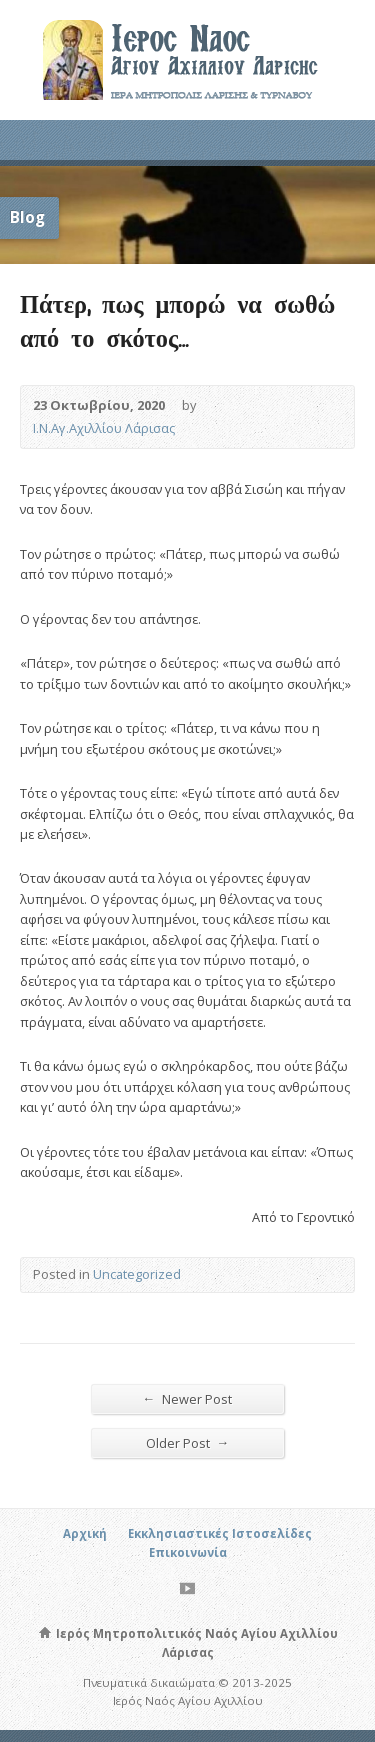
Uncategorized (137, 1274)
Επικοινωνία (188, 1552)
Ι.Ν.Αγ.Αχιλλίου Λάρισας (104, 428)
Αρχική (85, 1533)
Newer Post (188, 1398)
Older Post (188, 1442)
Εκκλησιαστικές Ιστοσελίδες (220, 1533)
